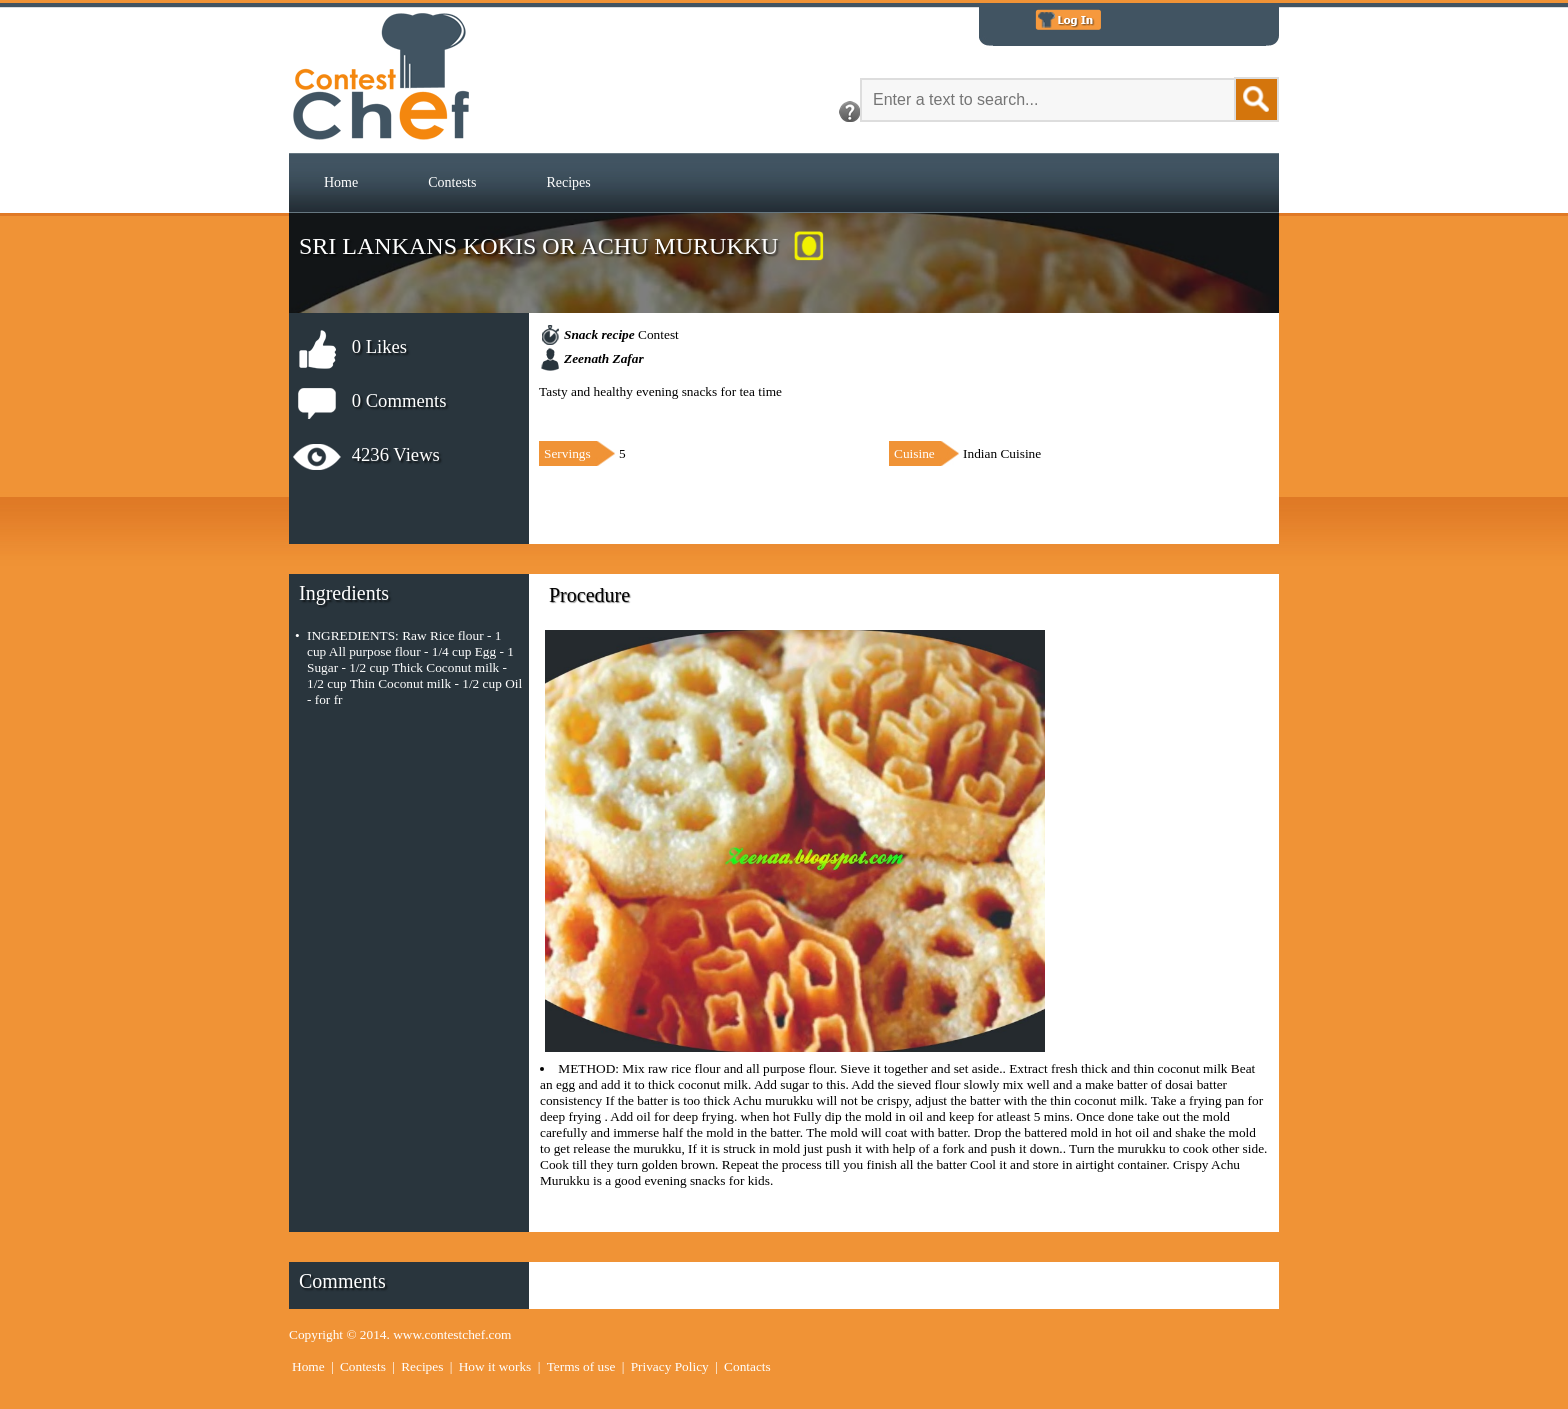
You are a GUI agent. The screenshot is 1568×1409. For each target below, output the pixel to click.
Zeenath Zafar (604, 358)
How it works (495, 1366)
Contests (452, 182)
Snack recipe (599, 334)
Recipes (568, 182)
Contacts (747, 1366)
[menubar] (457, 183)
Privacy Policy (670, 1366)
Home (341, 182)
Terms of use (581, 1366)
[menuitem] (341, 183)
